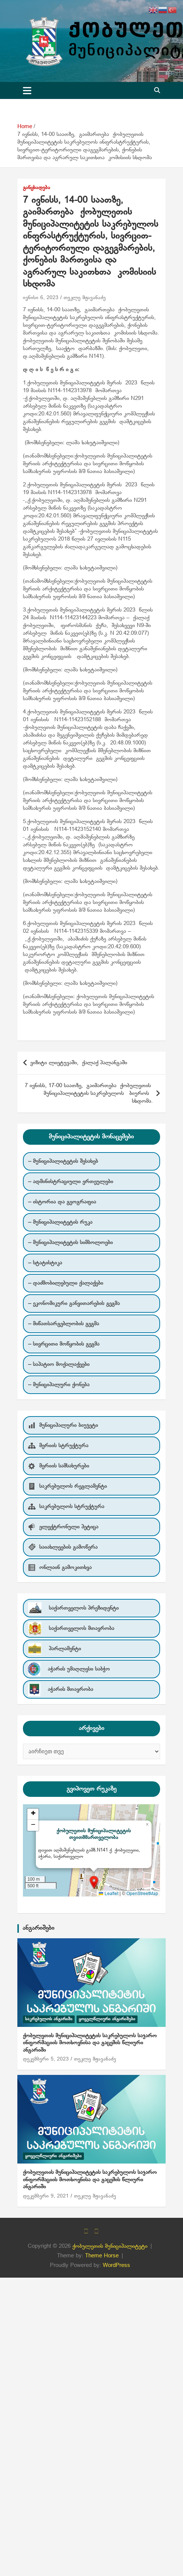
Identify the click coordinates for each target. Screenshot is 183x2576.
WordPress (116, 2265)
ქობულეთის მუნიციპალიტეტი (110, 2246)
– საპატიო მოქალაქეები (58, 1364)
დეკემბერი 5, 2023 (46, 2059)
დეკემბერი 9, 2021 (46, 2196)
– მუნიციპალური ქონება (58, 1384)
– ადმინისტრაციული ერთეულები (70, 1181)
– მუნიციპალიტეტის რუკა (60, 1222)
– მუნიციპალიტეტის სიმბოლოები (70, 1242)
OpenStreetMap (142, 1894)
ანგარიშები (38, 1928)
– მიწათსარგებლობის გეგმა (63, 1323)
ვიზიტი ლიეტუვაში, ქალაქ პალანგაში (78, 1062)
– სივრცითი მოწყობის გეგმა (63, 1344)
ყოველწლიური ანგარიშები (107, 2019)
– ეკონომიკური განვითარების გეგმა (74, 1303)
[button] (94, 1882)
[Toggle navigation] (27, 90)
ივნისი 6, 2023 (40, 298)
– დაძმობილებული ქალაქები (65, 1283)
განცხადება (36, 188)
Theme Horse (102, 2256)
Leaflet (108, 1894)
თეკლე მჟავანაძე (85, 298)
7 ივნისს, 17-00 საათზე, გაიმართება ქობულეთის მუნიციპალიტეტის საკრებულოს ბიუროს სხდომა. (89, 1093)
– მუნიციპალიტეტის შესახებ (63, 1161)
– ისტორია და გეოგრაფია (62, 1202)
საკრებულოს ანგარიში (48, 2019)
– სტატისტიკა (45, 1263)
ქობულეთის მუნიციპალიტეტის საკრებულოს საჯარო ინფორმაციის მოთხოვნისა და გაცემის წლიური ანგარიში (90, 2042)
